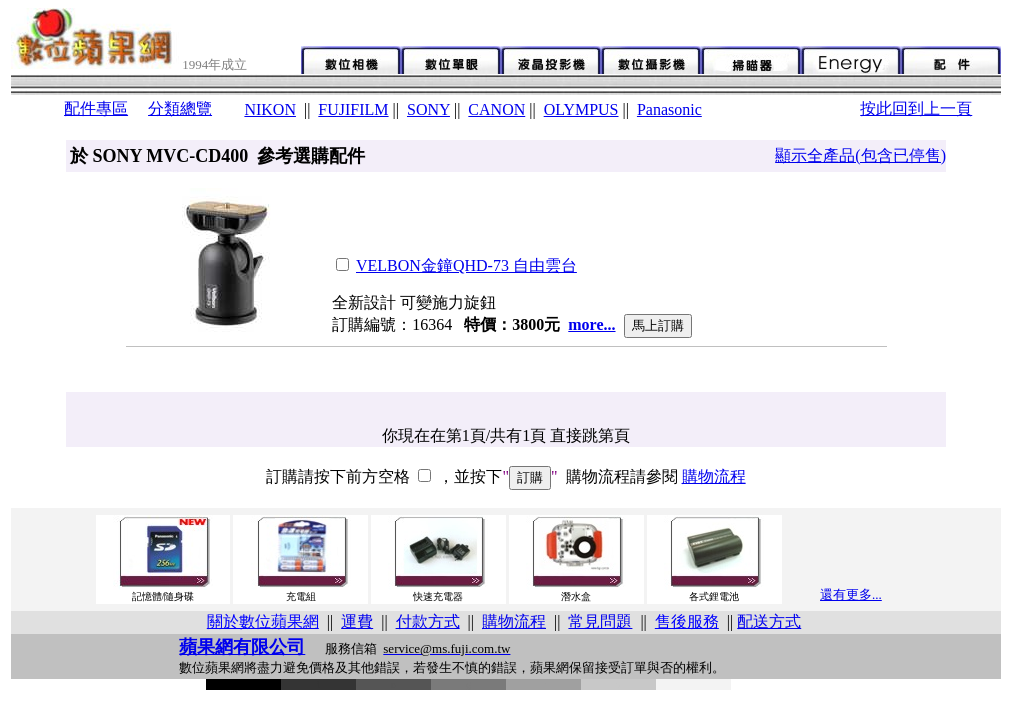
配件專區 (96, 108)
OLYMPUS (581, 109)
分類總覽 (180, 108)
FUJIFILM (353, 109)
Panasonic (669, 109)
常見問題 (600, 621)
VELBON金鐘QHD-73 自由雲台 (466, 265)
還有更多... (851, 594)
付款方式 (428, 621)
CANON (496, 109)
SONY (428, 109)
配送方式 (769, 621)
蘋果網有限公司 (242, 647)
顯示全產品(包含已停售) (860, 155)
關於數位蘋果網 (263, 621)
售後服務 (687, 621)
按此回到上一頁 (916, 108)
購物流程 (714, 476)
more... (591, 324)
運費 (357, 621)
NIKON (270, 109)
